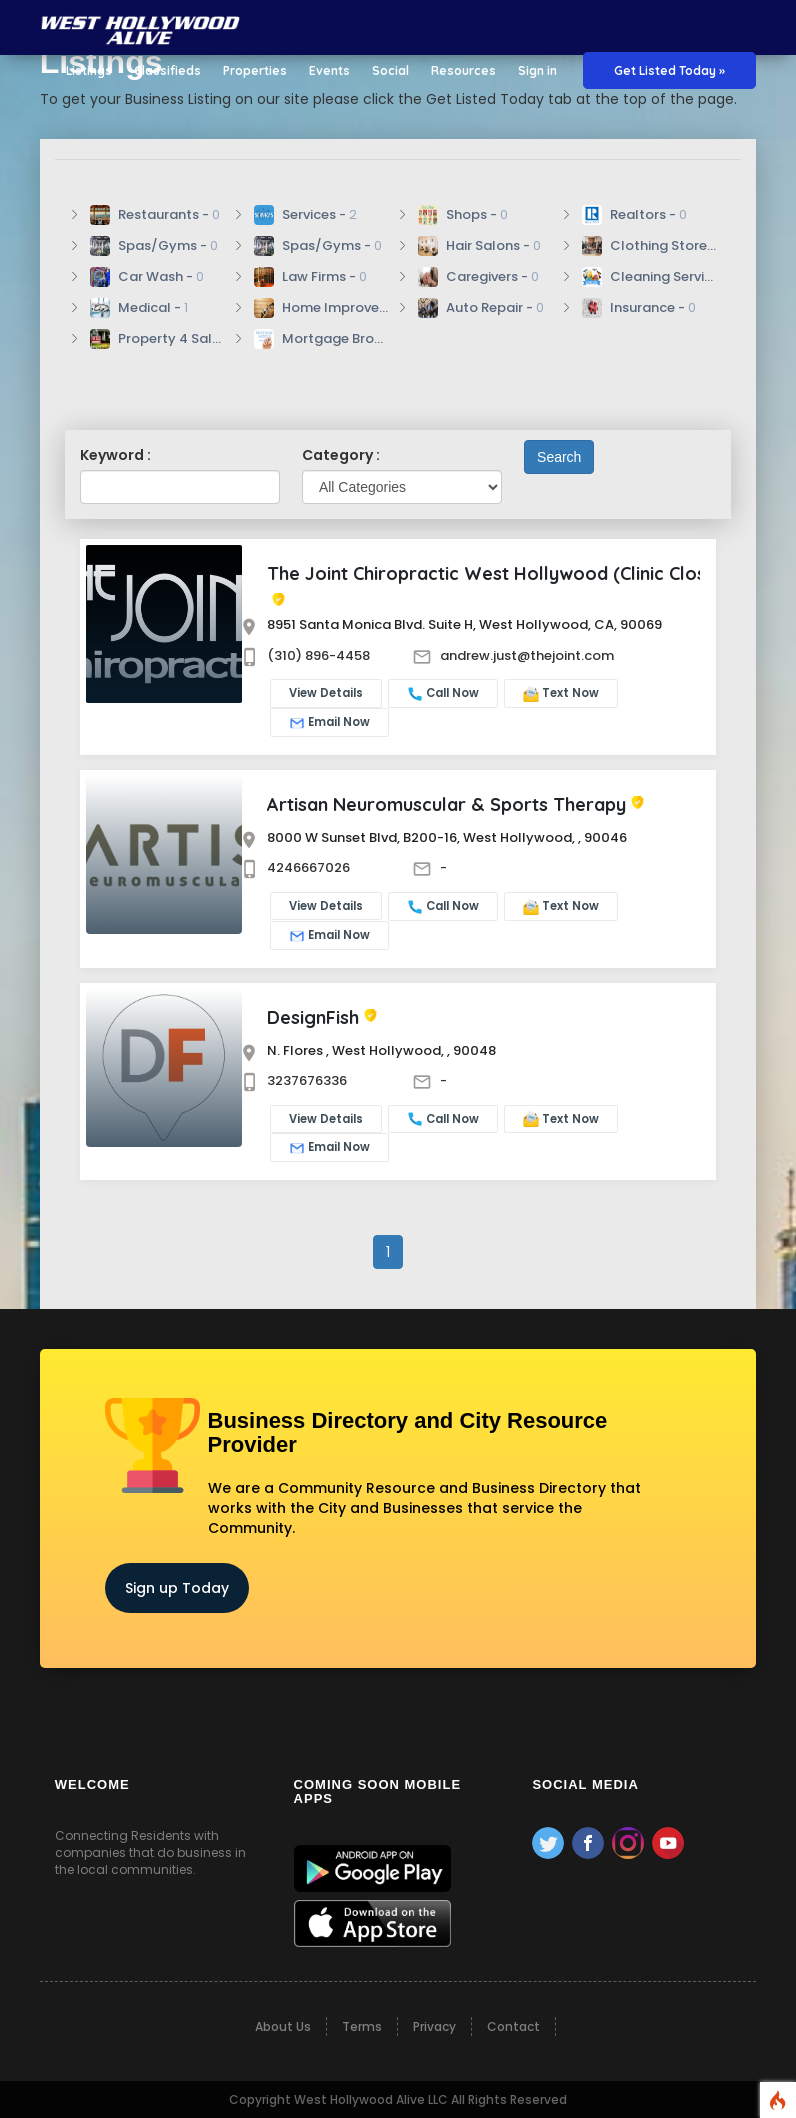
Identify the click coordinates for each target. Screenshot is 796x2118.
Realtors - (634, 215)
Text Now (561, 693)
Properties (255, 70)
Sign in (537, 70)
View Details (326, 693)
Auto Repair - (481, 308)
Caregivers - (478, 277)
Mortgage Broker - (321, 339)
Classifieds (167, 70)
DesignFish (313, 1017)
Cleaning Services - (649, 277)
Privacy (434, 2026)
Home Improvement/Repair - (321, 308)
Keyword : (115, 455)
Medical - (139, 308)
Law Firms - (310, 277)
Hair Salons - (479, 246)
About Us (283, 2026)
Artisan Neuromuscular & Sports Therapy (446, 804)
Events (329, 70)
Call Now (443, 693)
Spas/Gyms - (154, 246)
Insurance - (639, 308)
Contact (513, 2026)
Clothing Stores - (649, 246)
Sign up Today (177, 1588)
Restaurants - (155, 215)
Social (390, 70)
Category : (341, 455)
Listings (89, 70)
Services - (305, 215)
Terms (362, 2026)
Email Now (329, 722)
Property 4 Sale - (157, 339)
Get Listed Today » (669, 70)
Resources (463, 70)
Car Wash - (147, 277)
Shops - (463, 215)
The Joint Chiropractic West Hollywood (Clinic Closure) (504, 573)
